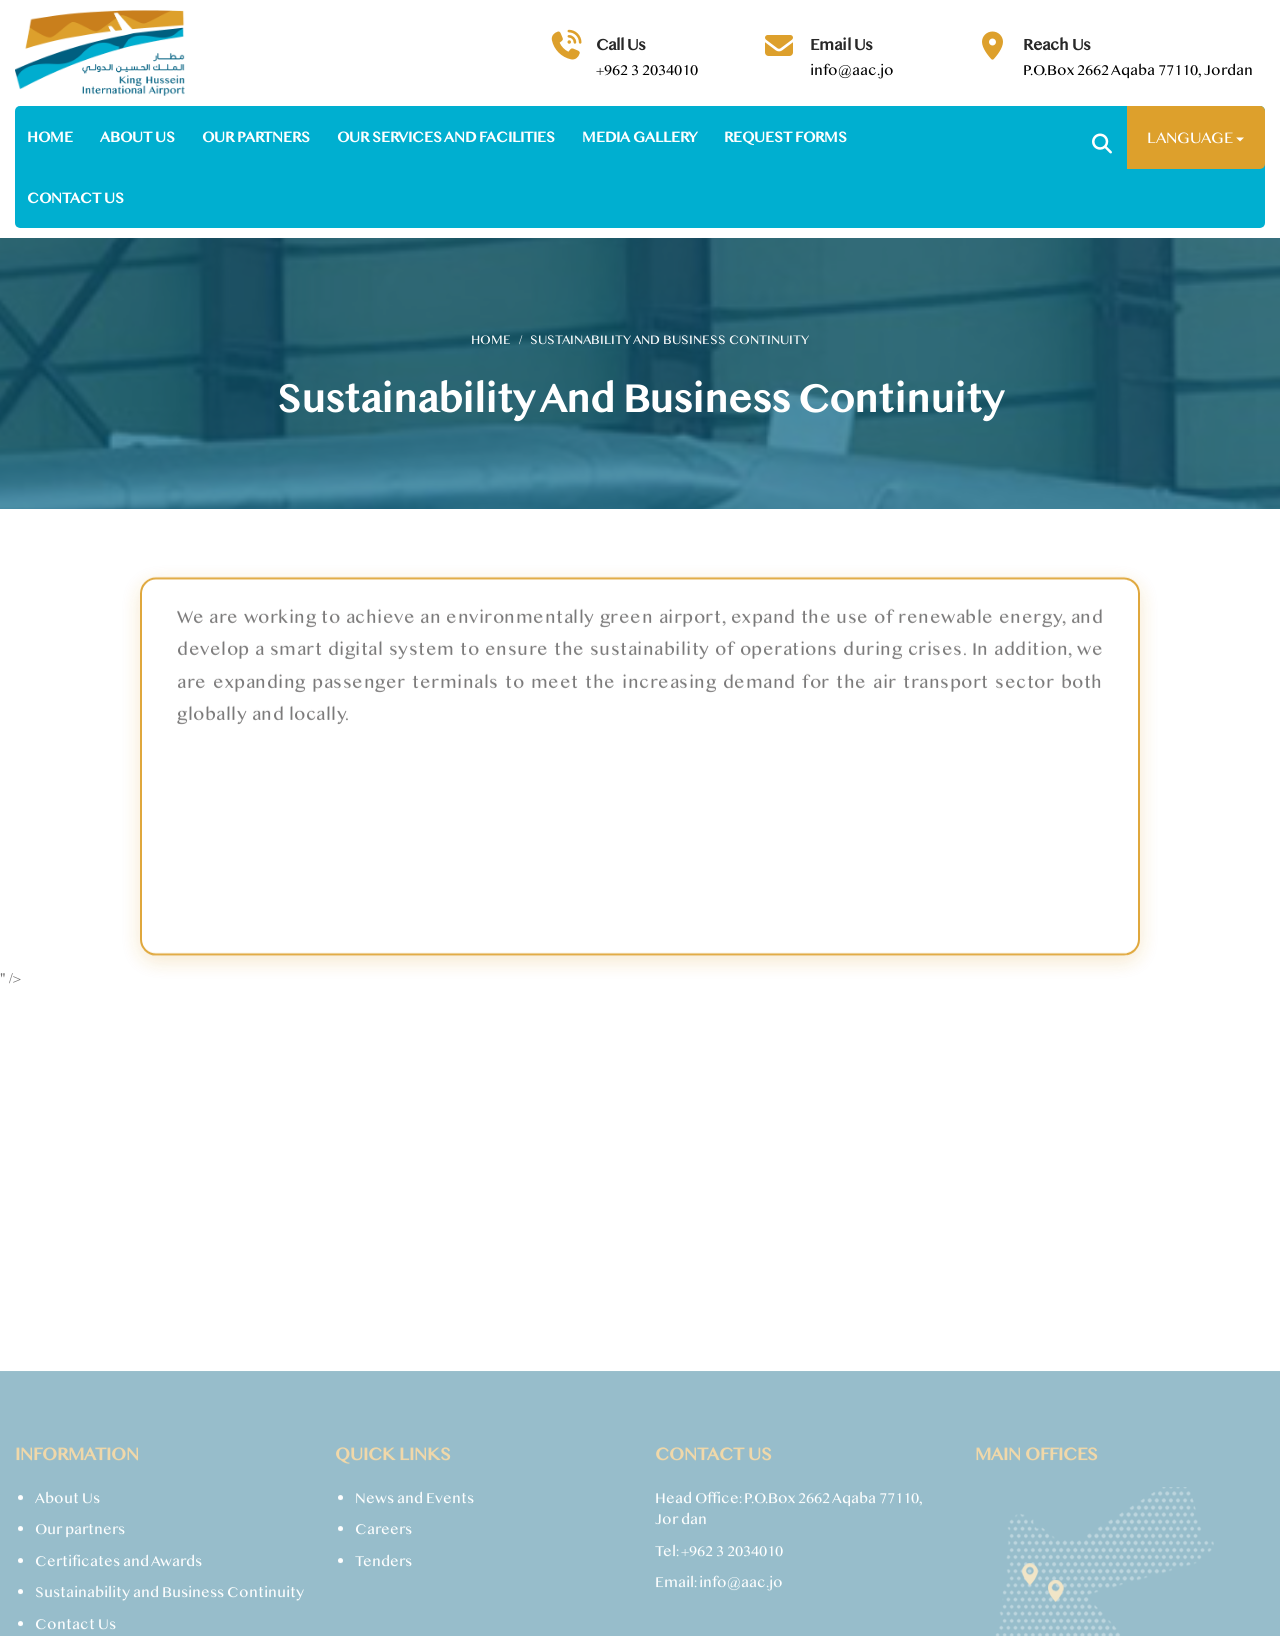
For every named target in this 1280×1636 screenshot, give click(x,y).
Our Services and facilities (446, 136)
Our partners (256, 136)
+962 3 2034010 (647, 69)
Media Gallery (639, 136)
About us (137, 136)
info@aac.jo (852, 69)
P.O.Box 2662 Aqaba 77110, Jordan (1138, 69)
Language (1196, 137)
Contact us (75, 197)
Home (50, 136)
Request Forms (785, 136)
